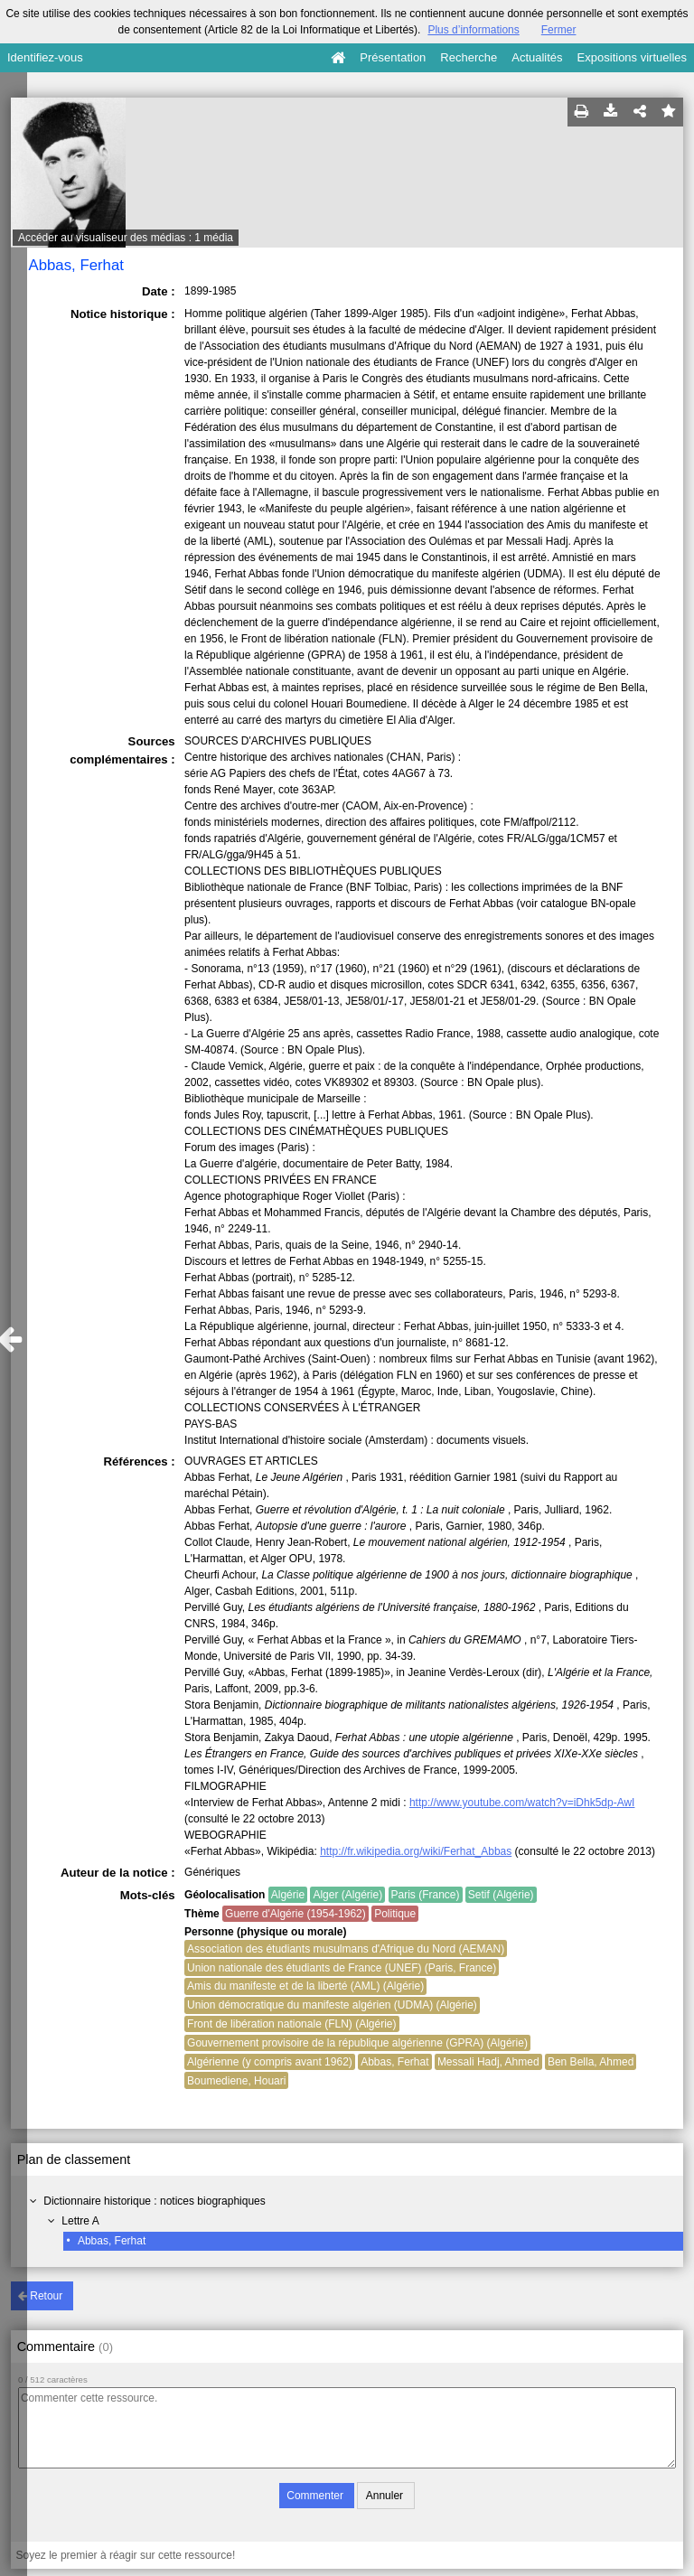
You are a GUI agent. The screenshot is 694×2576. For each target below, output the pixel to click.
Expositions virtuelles (632, 57)
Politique (395, 1913)
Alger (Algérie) (347, 1894)
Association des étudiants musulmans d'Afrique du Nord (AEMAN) (345, 1949)
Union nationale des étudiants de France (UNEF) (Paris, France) (341, 1968)
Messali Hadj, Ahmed (488, 2062)
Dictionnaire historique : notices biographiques (154, 2201)
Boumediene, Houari (236, 2081)
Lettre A (79, 2221)
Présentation (393, 57)
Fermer (559, 29)
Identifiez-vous (45, 57)
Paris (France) (425, 1894)
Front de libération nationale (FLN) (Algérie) (291, 2024)
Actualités (536, 57)
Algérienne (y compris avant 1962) (269, 2062)
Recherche (468, 57)
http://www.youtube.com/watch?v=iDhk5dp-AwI (522, 1802)
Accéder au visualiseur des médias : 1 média (125, 237)
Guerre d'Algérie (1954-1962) (295, 1913)
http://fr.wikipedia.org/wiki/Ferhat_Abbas (415, 1851)
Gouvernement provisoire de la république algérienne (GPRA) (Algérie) (357, 2043)
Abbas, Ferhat (111, 2240)
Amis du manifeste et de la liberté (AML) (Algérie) (305, 1986)
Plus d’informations (473, 29)
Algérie (288, 1894)
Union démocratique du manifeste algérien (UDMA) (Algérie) (332, 2005)
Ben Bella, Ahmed (590, 2062)
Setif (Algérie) (501, 1894)
